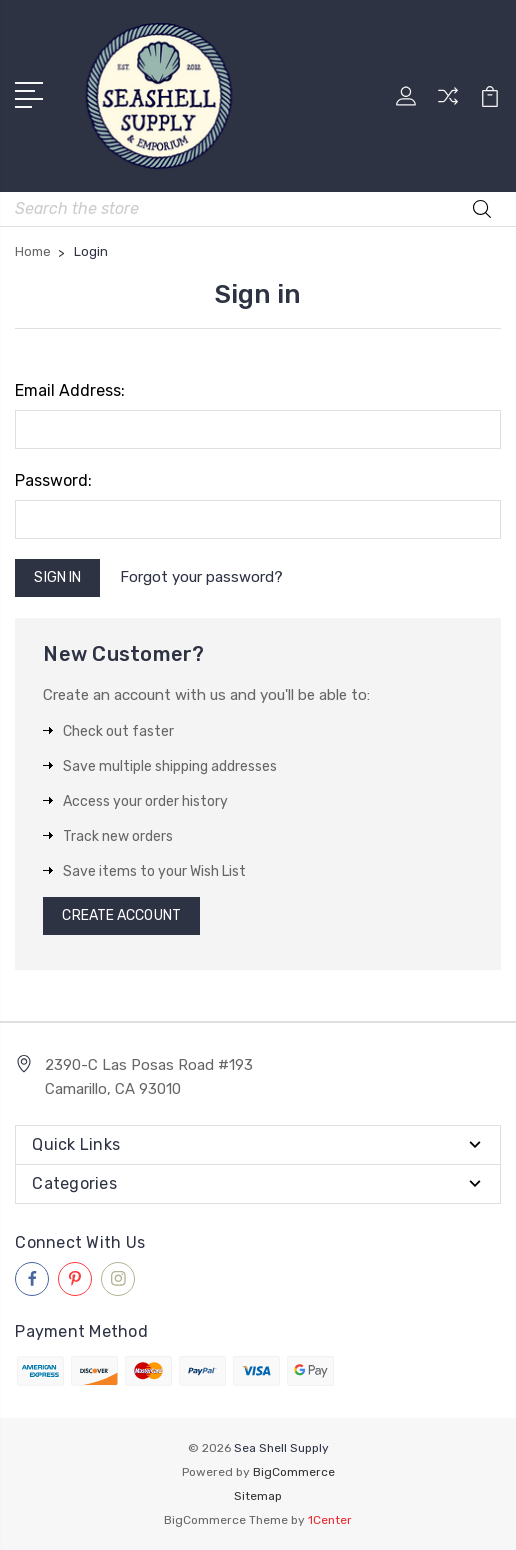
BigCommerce (294, 1472)
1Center (330, 1520)
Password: (53, 480)
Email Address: (70, 390)
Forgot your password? (201, 577)
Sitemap (258, 1496)
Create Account (121, 915)
